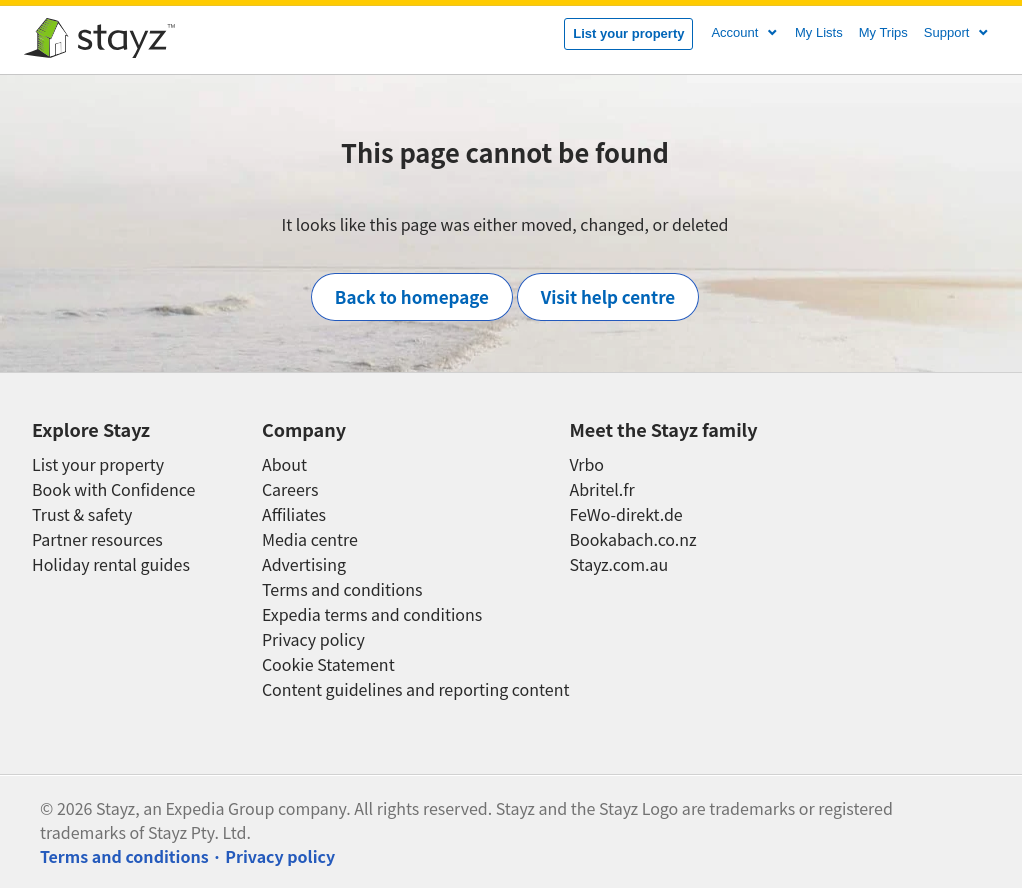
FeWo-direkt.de (625, 514)
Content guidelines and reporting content (416, 689)
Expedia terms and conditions (372, 614)
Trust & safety (82, 514)
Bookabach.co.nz (632, 539)
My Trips (883, 32)
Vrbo (586, 464)
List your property (628, 33)
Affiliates (294, 514)
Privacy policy (313, 639)
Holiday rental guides (111, 564)
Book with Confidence (113, 489)
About (284, 464)
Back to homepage (412, 296)
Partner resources (97, 539)
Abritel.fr (601, 489)
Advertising (304, 564)
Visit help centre (608, 296)
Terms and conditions (342, 589)
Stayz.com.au (618, 564)
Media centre (310, 539)
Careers (290, 489)
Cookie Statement (328, 664)
